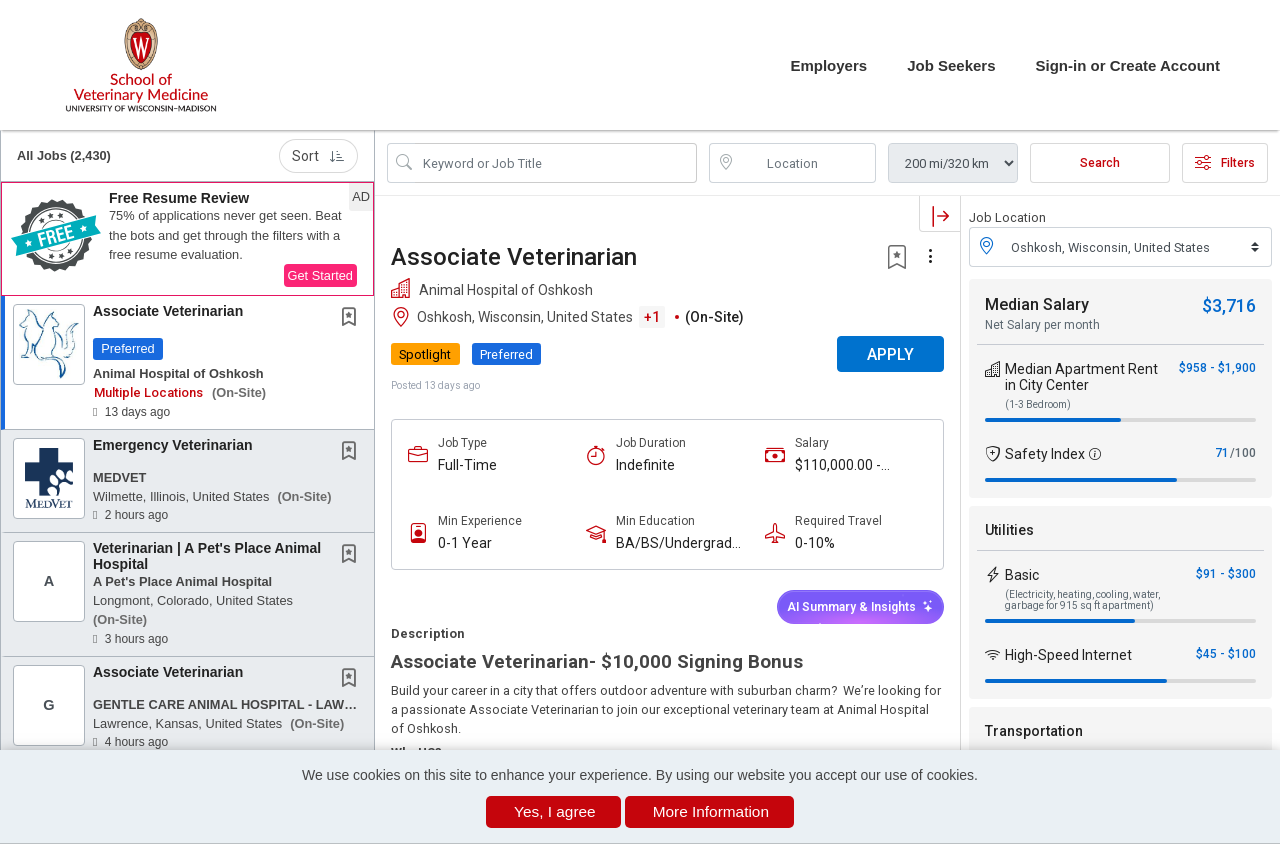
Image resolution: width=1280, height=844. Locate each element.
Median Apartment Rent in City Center (1081, 377)
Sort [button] (318, 156)
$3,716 (1229, 305)
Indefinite (645, 465)
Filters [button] (1225, 163)
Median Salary (1037, 304)
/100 (1243, 453)
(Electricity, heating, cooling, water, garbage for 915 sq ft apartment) (1082, 600)
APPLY (890, 354)
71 (1222, 453)
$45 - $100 (1226, 654)
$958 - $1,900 (1217, 368)
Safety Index (1045, 454)
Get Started (320, 275)
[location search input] (807, 163)
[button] (187, 239)
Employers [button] (828, 65)
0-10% (815, 543)
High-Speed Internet (1068, 655)
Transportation (1034, 731)
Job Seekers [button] (951, 65)
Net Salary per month (1042, 325)
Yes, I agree (555, 811)
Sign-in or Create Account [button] (1128, 65)
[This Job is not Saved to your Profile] (353, 319)
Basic (1022, 575)
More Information (711, 811)
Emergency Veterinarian (173, 445)
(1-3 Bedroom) (1038, 404)
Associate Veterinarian (168, 311)
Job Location (1007, 217)
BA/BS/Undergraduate (682, 543)
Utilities (1009, 530)
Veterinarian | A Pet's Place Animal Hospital (207, 555)
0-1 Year (465, 543)
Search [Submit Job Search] (1100, 163)
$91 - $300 (1226, 574)
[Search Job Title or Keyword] (556, 163)
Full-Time (467, 465)
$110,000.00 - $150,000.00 (838, 465)
